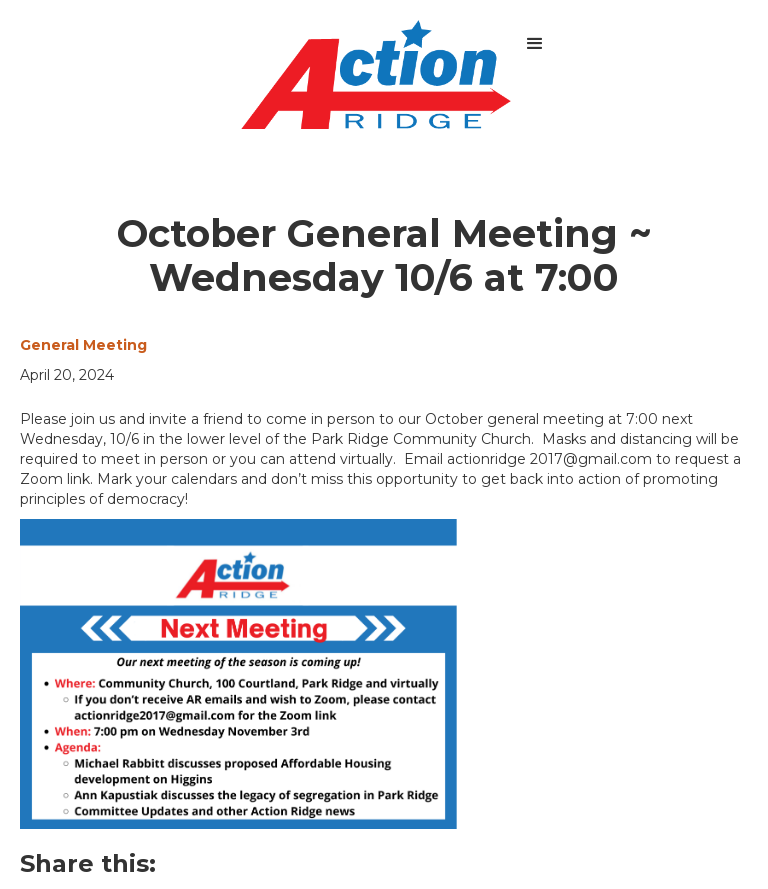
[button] (535, 44)
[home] (376, 74)
